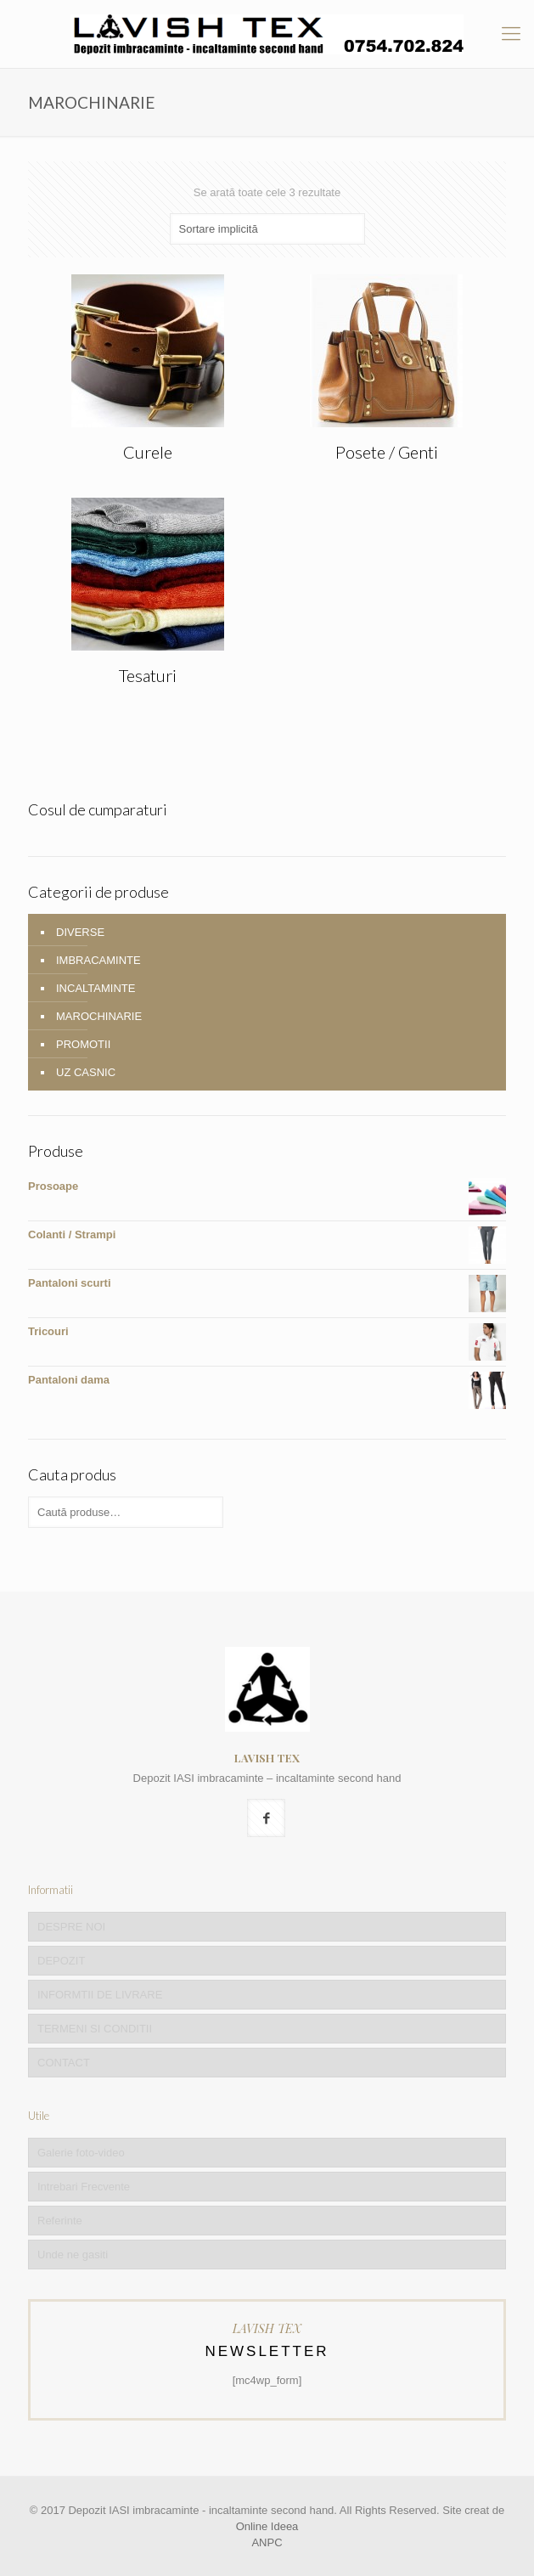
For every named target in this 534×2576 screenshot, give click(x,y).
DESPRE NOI (71, 1926)
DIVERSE (80, 932)
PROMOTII (83, 1044)
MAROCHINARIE (99, 1016)
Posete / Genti (386, 452)
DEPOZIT (61, 1960)
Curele (147, 452)
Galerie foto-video (81, 2152)
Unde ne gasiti (72, 2254)
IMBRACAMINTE (98, 960)
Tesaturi (148, 675)
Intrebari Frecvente (83, 2186)
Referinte (59, 2220)
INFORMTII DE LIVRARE (99, 1994)
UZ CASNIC (85, 1072)
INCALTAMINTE (95, 988)
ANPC (266, 2542)
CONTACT (63, 2062)
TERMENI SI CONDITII (94, 2028)
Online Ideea (267, 2526)
